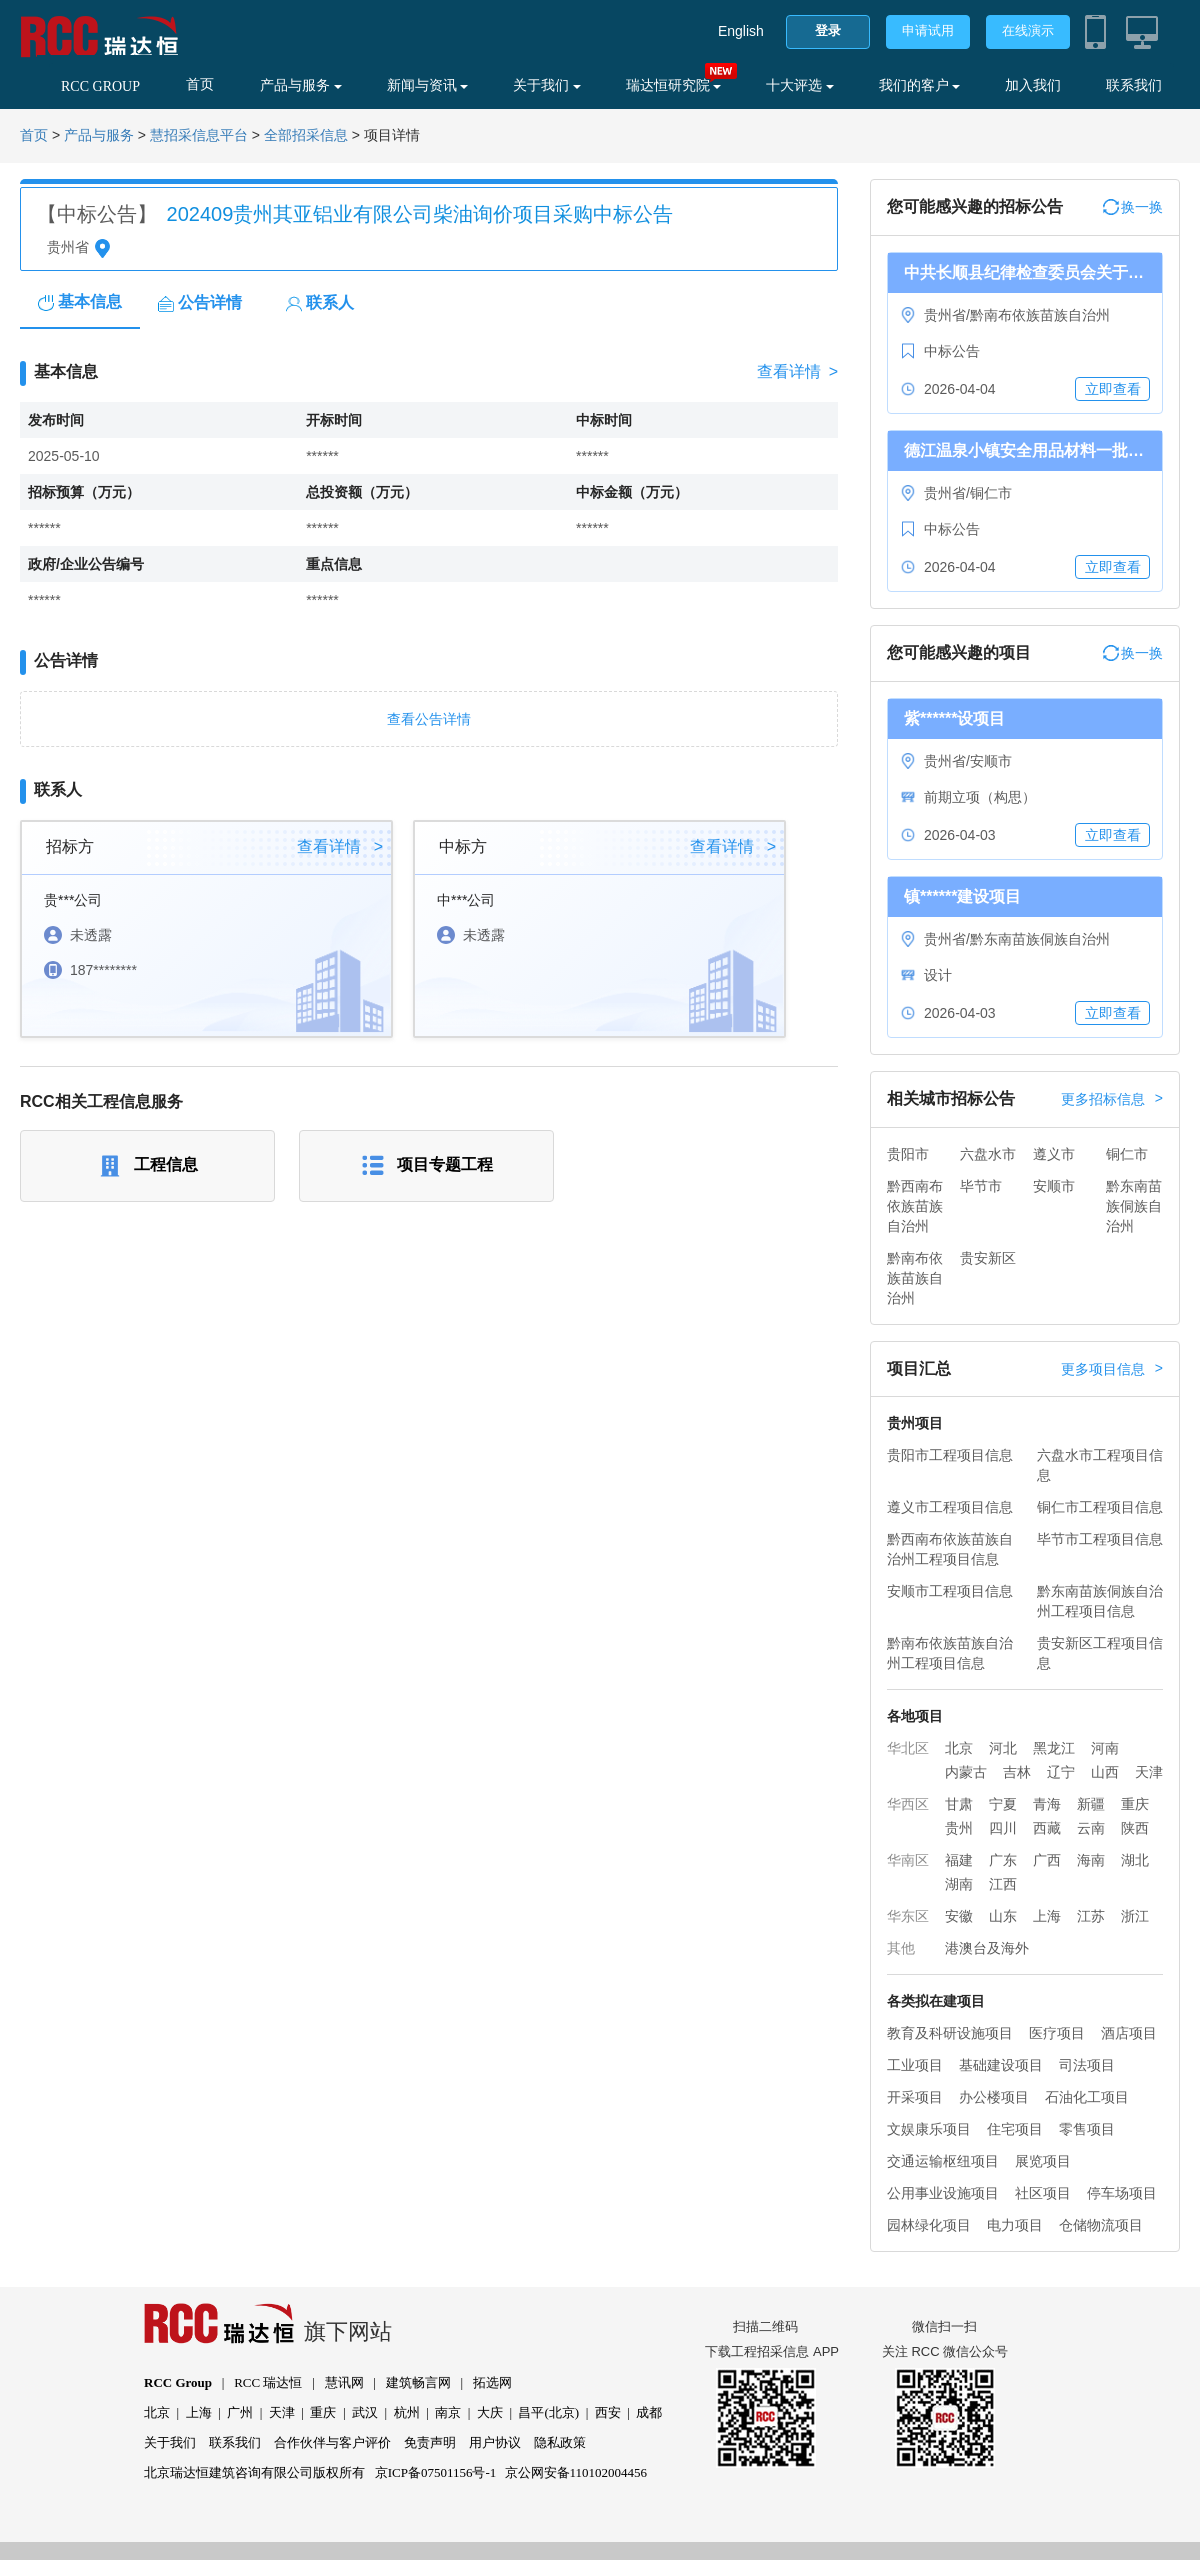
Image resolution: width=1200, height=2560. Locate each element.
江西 (1003, 1884)
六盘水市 (988, 1154)
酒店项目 (1129, 2033)
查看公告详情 (429, 719)
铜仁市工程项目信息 (1100, 1507)
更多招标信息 (1112, 1099)
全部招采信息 (306, 135)
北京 (959, 1748)
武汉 (365, 2412)
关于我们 (547, 85)
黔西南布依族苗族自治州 (915, 1206)
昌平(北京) (548, 2412)
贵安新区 (988, 1258)
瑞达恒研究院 (674, 85)
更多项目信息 (1112, 1369)
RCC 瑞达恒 (268, 2382)
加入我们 (1033, 85)
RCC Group (178, 2382)
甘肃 (959, 1804)
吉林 (1017, 1772)
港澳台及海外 (987, 1948)
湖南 (959, 1884)
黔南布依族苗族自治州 (915, 1278)
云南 (1091, 1828)
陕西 (1135, 1828)
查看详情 (797, 372)
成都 (649, 2412)
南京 (448, 2412)
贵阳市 (908, 1154)
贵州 (959, 1828)
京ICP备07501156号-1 (436, 2472)
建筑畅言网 (418, 2382)
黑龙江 (1054, 1748)
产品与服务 (301, 85)
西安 (608, 2412)
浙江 (1135, 1916)
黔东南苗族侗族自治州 (1134, 1206)
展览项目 (1043, 2161)
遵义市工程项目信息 (950, 1507)
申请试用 (928, 30)
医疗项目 (1057, 2033)
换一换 (1133, 207)
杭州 (407, 2412)
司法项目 (1087, 2065)
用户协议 (495, 2442)
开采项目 (915, 2097)
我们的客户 (920, 85)
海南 (1091, 1860)
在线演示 (1028, 30)
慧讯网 (344, 2382)
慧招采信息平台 (199, 135)
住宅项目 (1015, 2129)
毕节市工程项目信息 (1100, 1539)
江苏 (1091, 1916)
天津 (1149, 1772)
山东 (1003, 1916)
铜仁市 (1127, 1154)
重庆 (1135, 1804)
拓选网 (492, 2382)
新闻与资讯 (428, 85)
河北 (1003, 1748)
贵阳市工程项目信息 (950, 1455)
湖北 (1135, 1860)
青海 (1047, 1804)
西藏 (1047, 1828)
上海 (1047, 1916)
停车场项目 (1122, 2193)
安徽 (959, 1916)
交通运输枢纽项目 (943, 2161)
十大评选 (800, 85)
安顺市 (1054, 1186)
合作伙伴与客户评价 (332, 2442)
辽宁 (1061, 1772)
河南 (1105, 1748)
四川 (1003, 1828)
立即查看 (1113, 389)
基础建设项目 (1001, 2065)
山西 (1105, 1772)
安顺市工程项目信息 (950, 1591)
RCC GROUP (100, 86)
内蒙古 (966, 1772)
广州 (240, 2412)
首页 (200, 84)
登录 (828, 30)
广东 (1003, 1860)
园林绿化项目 (929, 2225)
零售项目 (1087, 2129)
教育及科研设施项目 (950, 2033)
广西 (1047, 1860)
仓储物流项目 (1101, 2225)
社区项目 (1043, 2193)
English (741, 31)
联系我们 (1134, 85)
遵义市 (1054, 1154)
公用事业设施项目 (943, 2193)
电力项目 (1015, 2225)
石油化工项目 (1087, 2097)
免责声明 (430, 2442)
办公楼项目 (994, 2097)
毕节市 (981, 1186)
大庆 (490, 2412)
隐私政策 (560, 2442)
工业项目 (915, 2065)
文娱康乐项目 (929, 2129)
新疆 (1091, 1804)
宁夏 (1003, 1804)
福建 (959, 1860)
